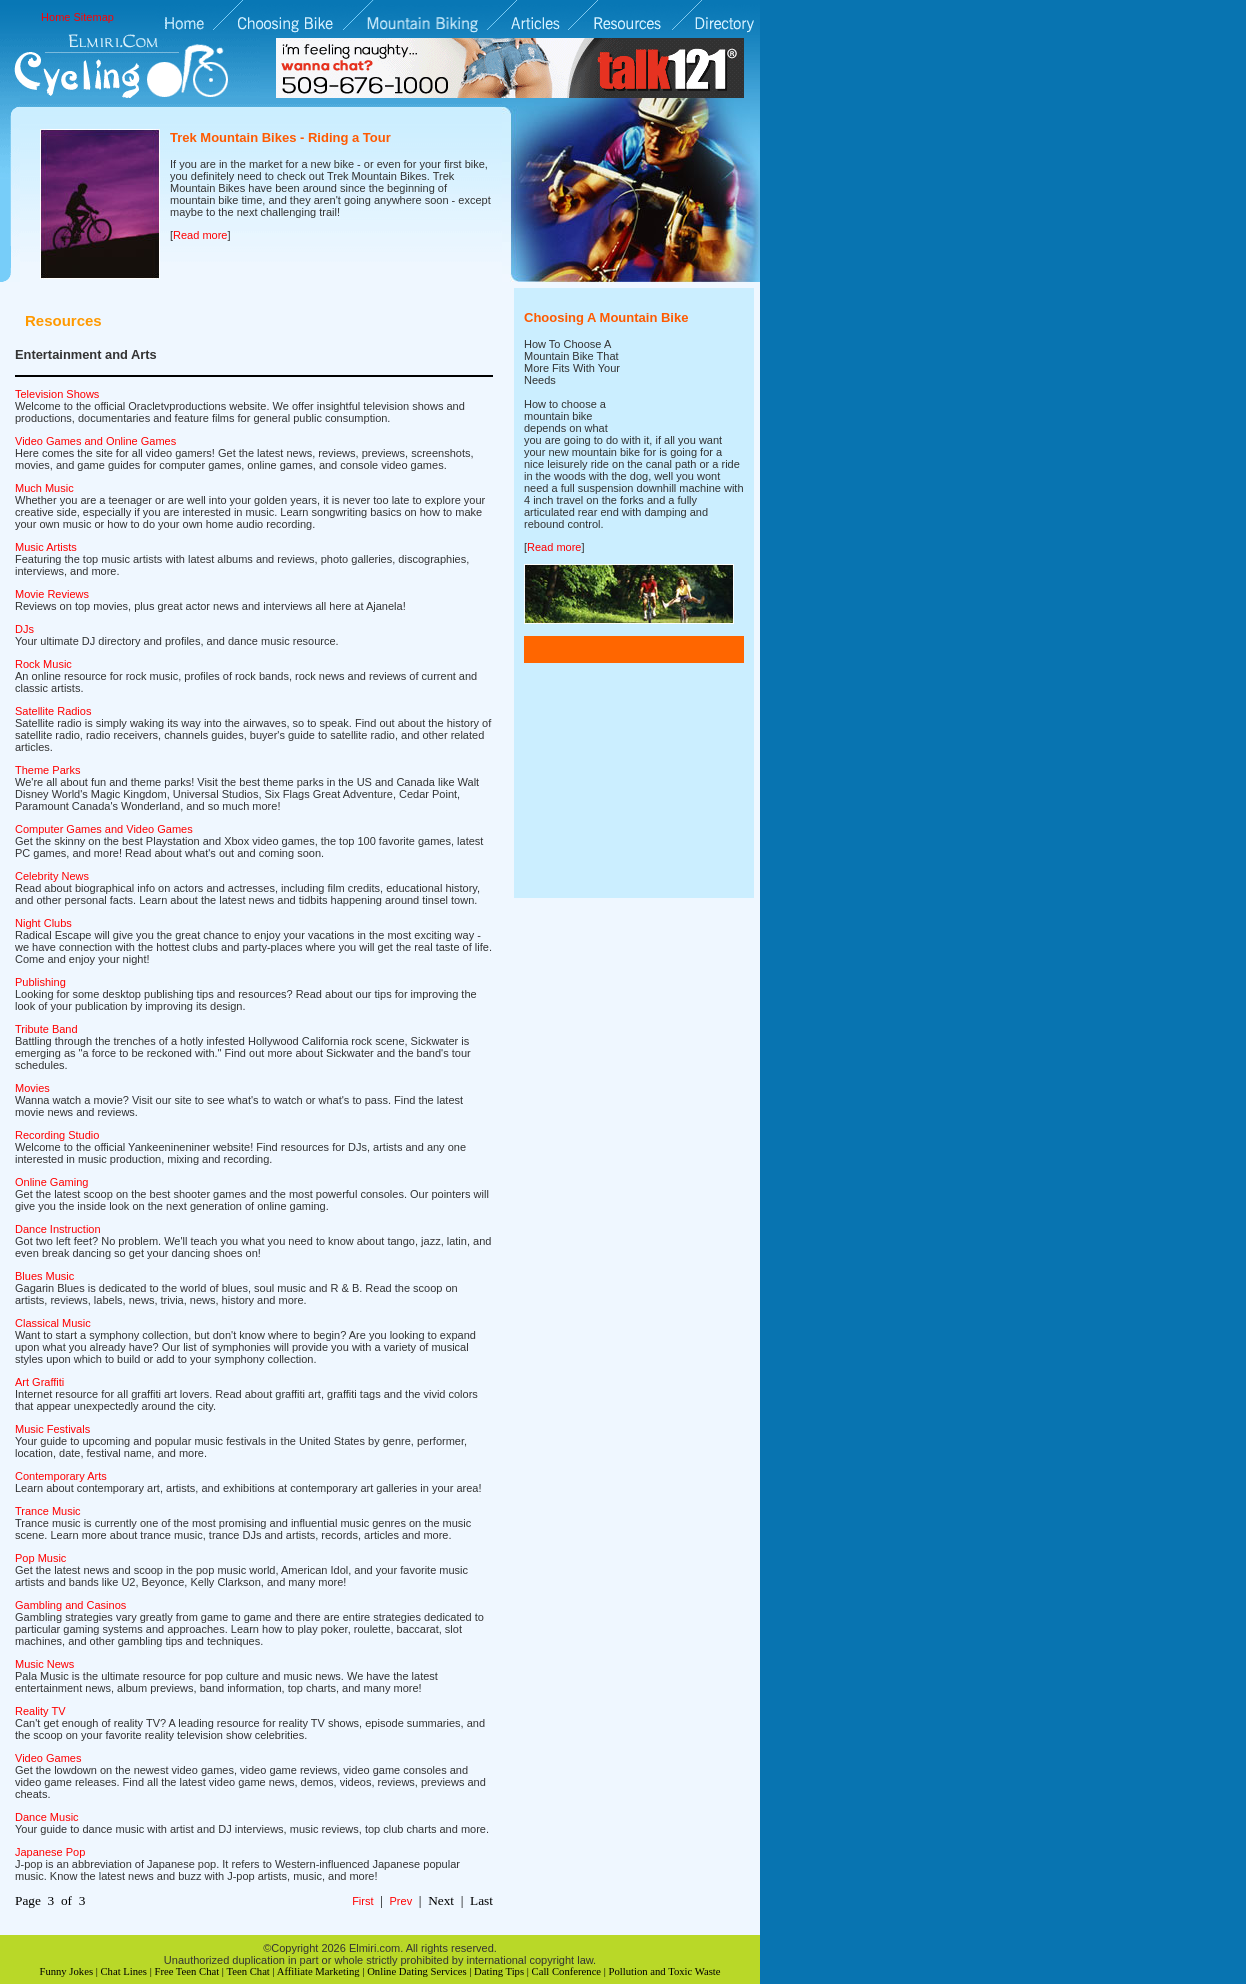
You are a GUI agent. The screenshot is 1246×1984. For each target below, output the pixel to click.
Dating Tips (499, 1971)
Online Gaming (51, 1182)
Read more (200, 235)
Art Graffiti (39, 1382)
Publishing (40, 982)
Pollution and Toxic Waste (665, 1971)
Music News (44, 1664)
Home (55, 17)
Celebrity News (52, 876)
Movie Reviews (52, 594)
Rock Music (43, 664)
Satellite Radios (53, 711)
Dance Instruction (58, 1229)
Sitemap (94, 17)
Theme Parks (47, 770)
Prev (401, 1901)
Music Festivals (52, 1429)
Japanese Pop (50, 1852)
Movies (32, 1088)
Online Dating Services (416, 1971)
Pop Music (40, 1558)
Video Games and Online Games (95, 441)
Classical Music (53, 1323)
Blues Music (44, 1276)
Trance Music (48, 1511)
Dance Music (47, 1817)
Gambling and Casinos (70, 1605)
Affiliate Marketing (318, 1971)
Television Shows (57, 394)
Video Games (48, 1758)
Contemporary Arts (61, 1476)
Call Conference (567, 1971)
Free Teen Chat (186, 1971)
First (362, 1901)
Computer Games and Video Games (104, 829)
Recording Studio (57, 1135)
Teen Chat (247, 1971)
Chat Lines (124, 1971)
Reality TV (40, 1711)
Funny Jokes (66, 1971)
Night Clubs (43, 923)
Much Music (44, 488)
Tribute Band (46, 1029)
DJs (24, 629)
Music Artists (46, 547)
